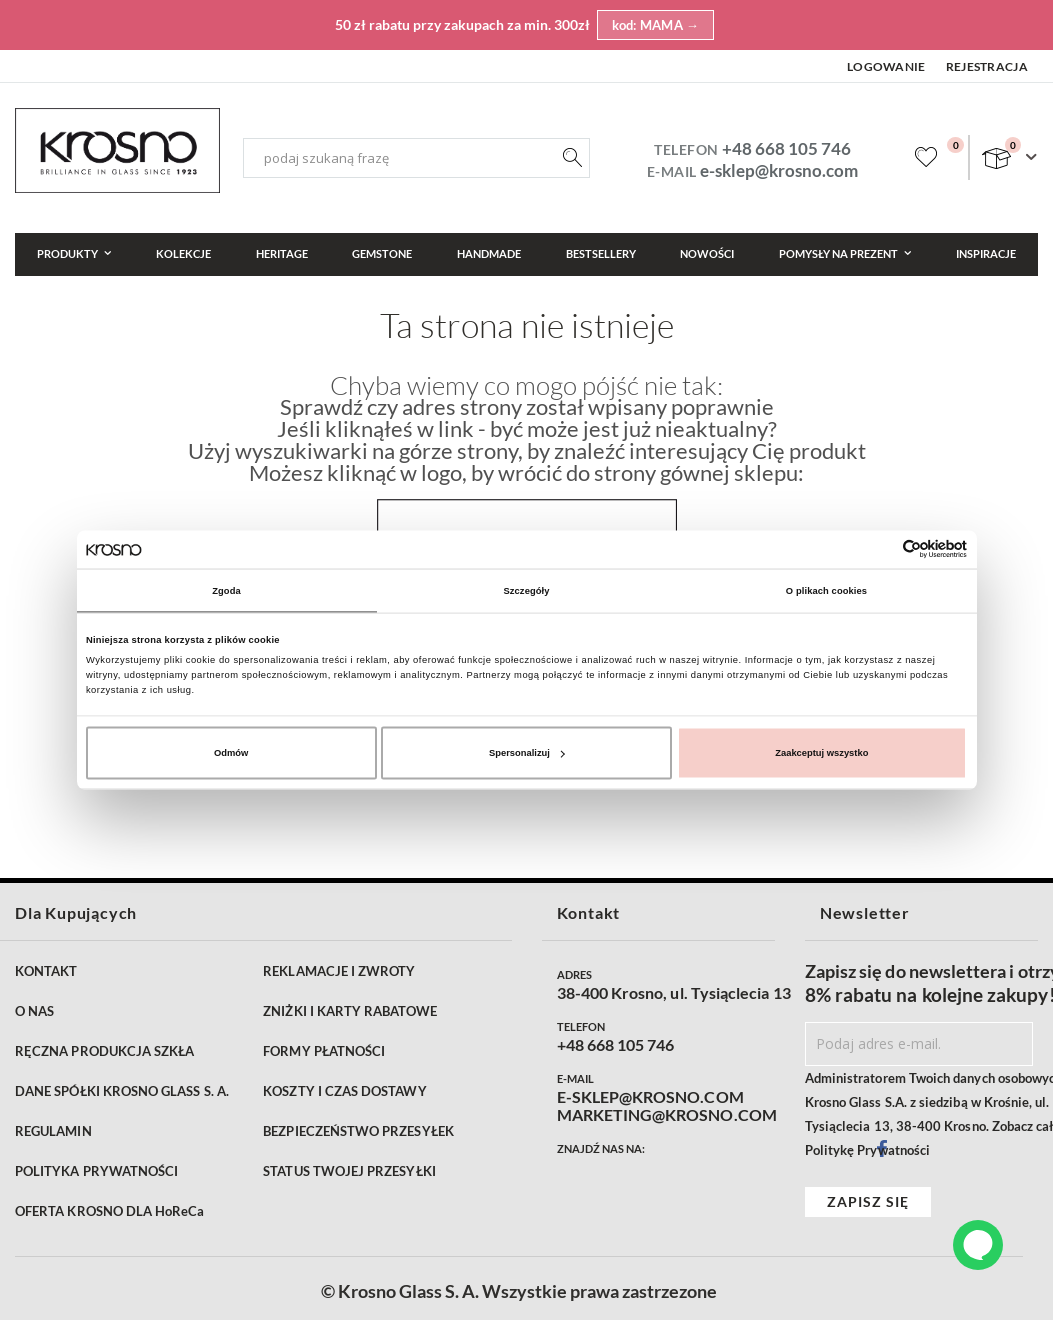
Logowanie (886, 66)
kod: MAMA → (656, 25)
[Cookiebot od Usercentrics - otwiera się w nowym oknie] (879, 549)
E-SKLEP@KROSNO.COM (650, 1097)
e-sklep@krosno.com (779, 170)
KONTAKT (46, 971)
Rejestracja (987, 66)
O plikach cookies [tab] (826, 590)
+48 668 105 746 (786, 148)
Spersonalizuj (527, 753)
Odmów (231, 753)
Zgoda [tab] (226, 590)
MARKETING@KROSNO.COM (667, 1115)
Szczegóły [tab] (526, 590)
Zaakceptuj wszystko (821, 753)
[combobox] (416, 158)
